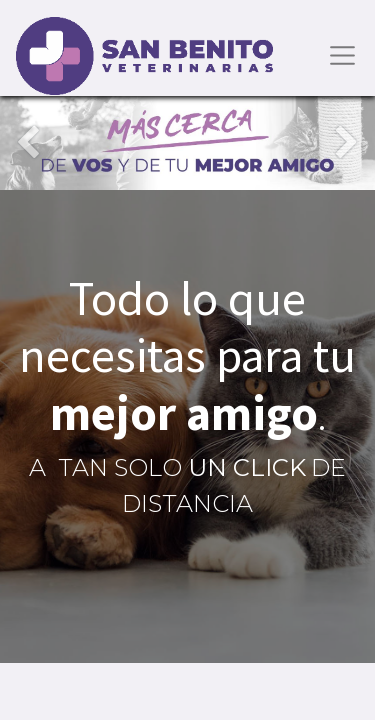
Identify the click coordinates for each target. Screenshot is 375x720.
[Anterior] (28, 143)
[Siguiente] (347, 143)
